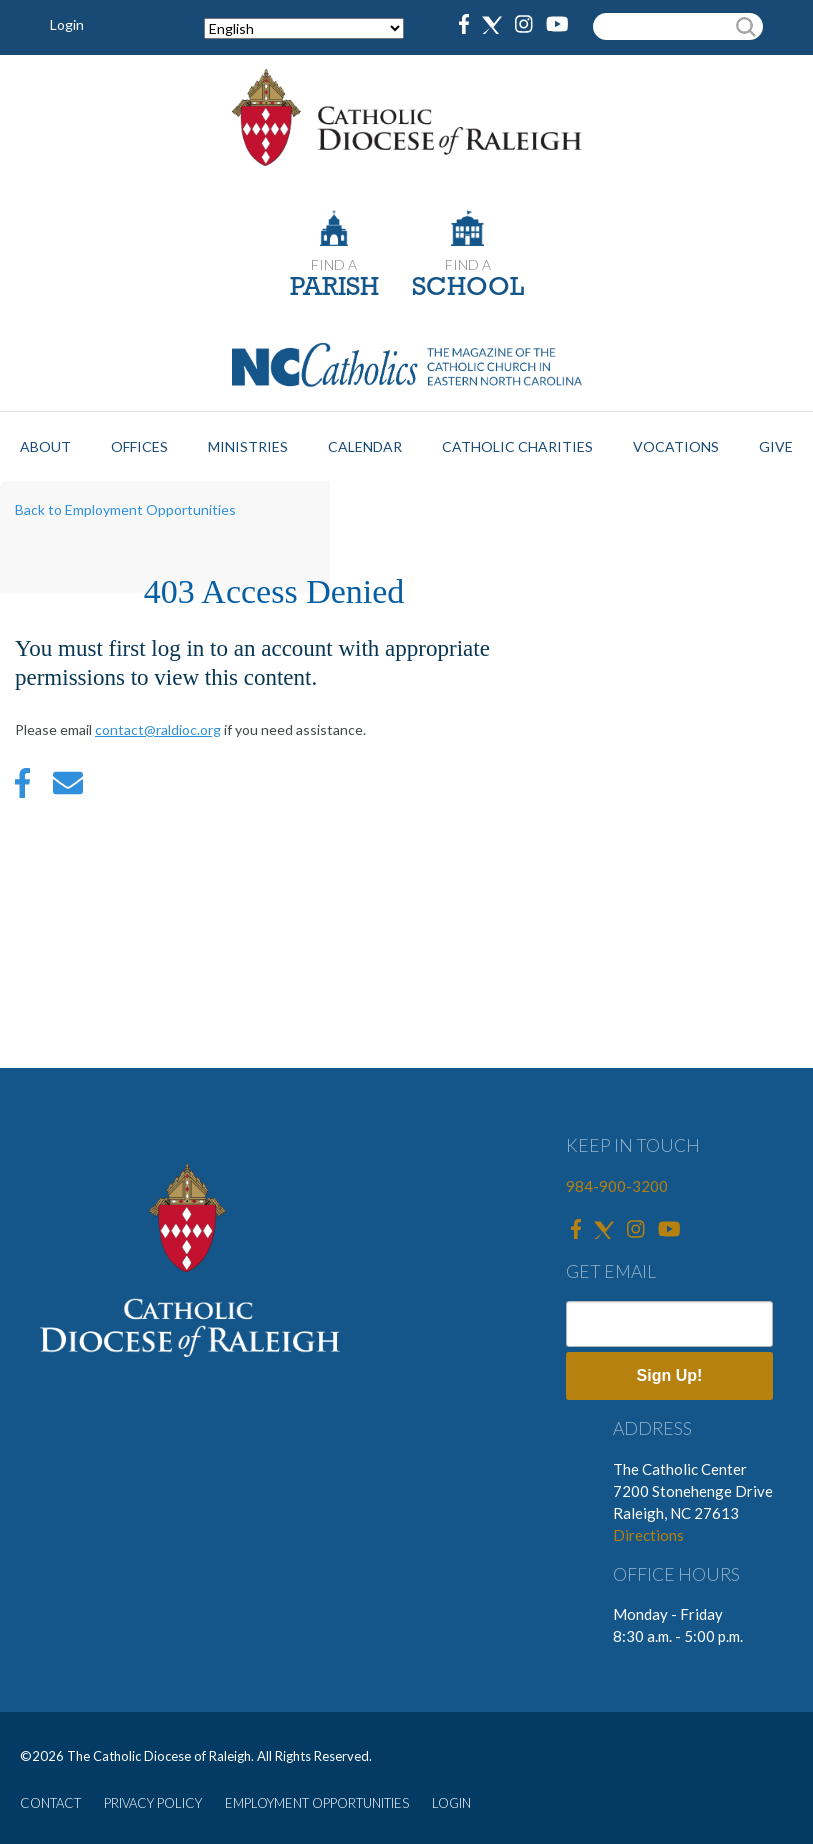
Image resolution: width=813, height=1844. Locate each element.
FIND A (334, 264)
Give (776, 446)
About (45, 446)
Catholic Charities (517, 446)
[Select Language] (304, 28)
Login (67, 24)
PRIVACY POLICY (153, 1803)
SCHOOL (468, 288)
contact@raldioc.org (158, 729)
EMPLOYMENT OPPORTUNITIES (317, 1803)
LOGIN (451, 1803)
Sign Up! (670, 1375)
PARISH (334, 288)
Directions (648, 1535)
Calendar (365, 446)
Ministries (248, 446)
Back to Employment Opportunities (125, 509)
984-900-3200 (617, 1186)
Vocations (676, 446)
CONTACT (50, 1803)
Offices (139, 446)
